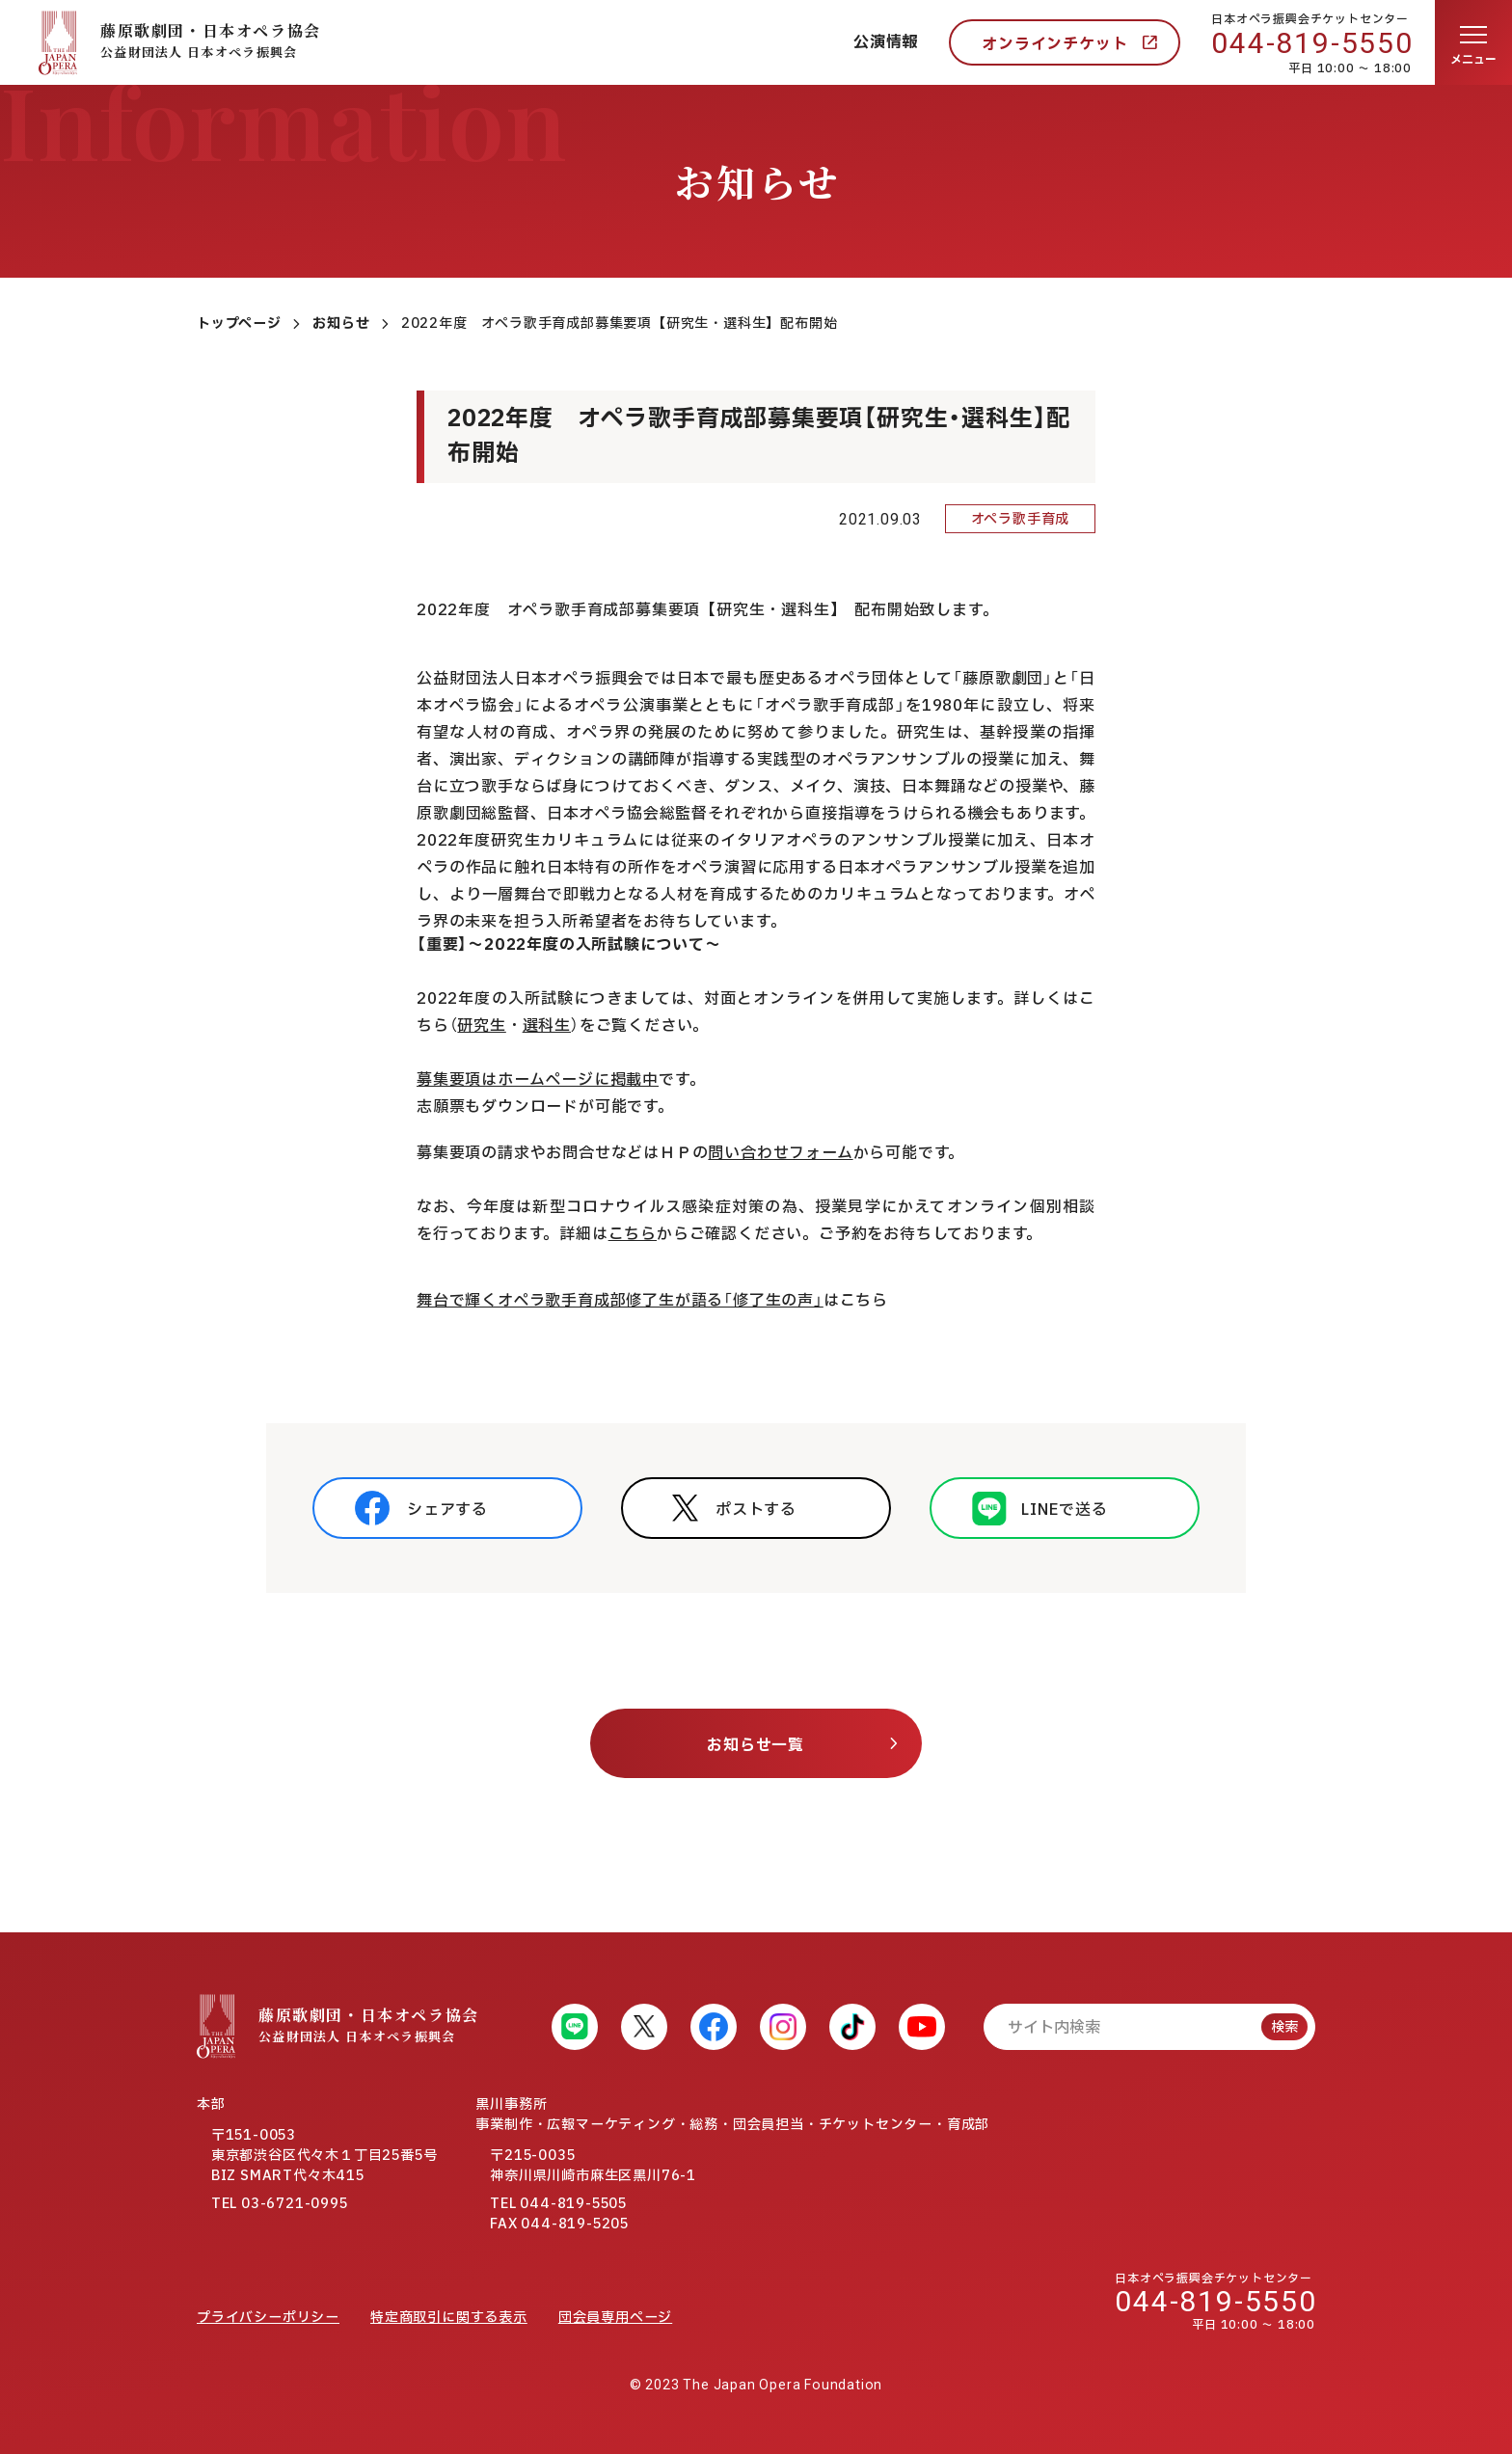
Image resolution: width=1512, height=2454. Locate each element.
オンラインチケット (1054, 44)
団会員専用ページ (615, 2317)
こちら (632, 1234)
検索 (1284, 2027)
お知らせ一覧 (755, 1745)
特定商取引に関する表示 (448, 2317)
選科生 (547, 1026)
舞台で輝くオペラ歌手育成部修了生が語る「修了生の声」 (620, 1300)
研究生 (481, 1026)
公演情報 (885, 42)
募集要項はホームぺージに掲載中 (538, 1080)
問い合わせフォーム (780, 1153)
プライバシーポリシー (268, 2317)
